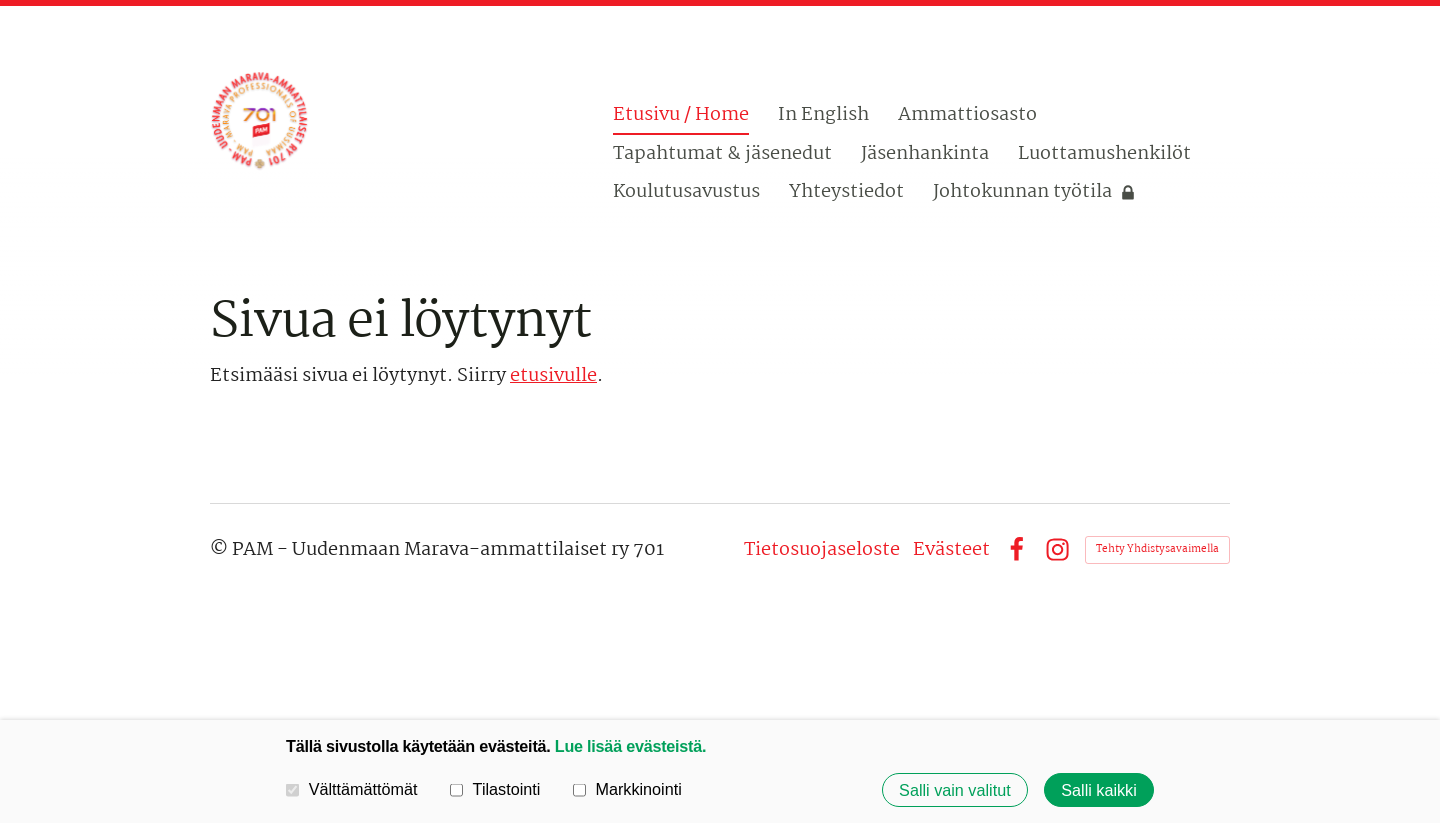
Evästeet (951, 550)
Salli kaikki (1099, 790)
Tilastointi (495, 789)
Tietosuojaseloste (822, 550)
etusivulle (553, 376)
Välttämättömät (352, 789)
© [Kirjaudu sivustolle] (221, 550)
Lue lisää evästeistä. (630, 746)
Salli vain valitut (955, 790)
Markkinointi (627, 789)
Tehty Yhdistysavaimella (1157, 549)
